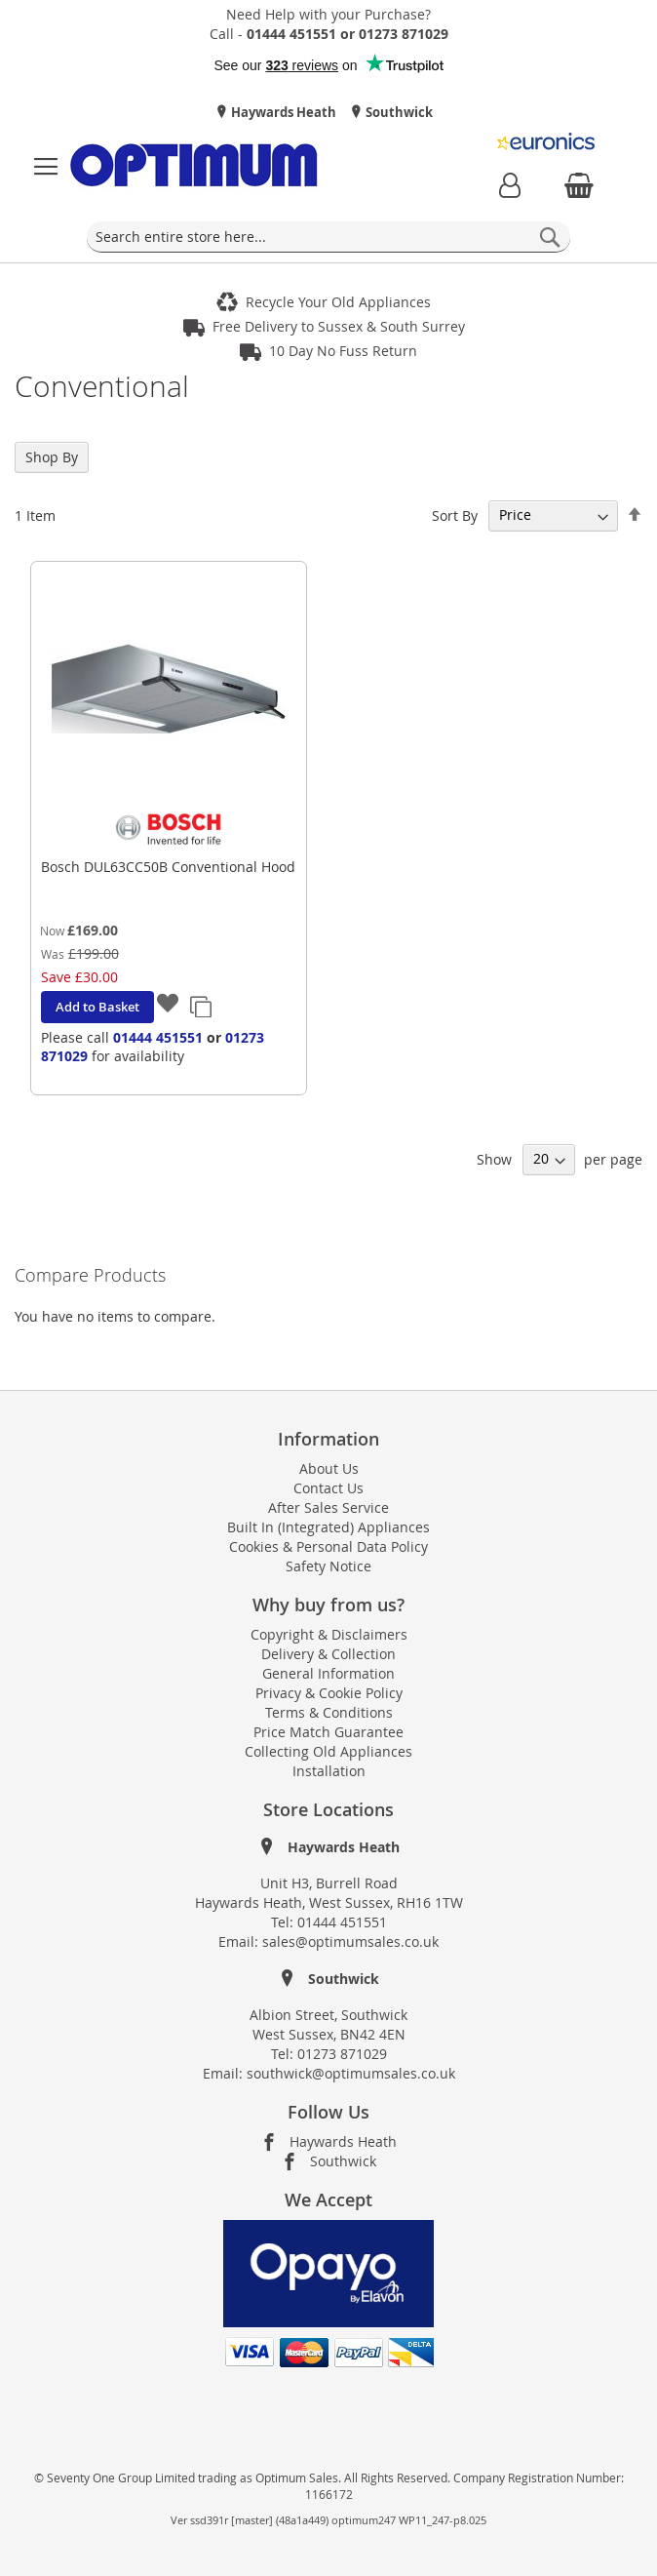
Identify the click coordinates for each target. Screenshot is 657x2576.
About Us (329, 1468)
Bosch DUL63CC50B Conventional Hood (168, 866)
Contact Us (328, 1488)
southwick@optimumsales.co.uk (351, 2073)
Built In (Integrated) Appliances (328, 1527)
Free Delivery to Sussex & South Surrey (339, 326)
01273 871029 (342, 2053)
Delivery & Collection (328, 1654)
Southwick (398, 112)
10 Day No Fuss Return (343, 350)
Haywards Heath (282, 112)
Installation (329, 1771)
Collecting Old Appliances (328, 1751)
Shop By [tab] (51, 457)
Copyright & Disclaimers (329, 1634)
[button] (168, 1005)
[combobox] (328, 237)
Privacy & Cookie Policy (329, 1693)
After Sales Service (328, 1507)
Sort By (455, 514)
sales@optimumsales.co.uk (350, 1941)
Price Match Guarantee (328, 1732)
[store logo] (193, 167)
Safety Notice (328, 1566)
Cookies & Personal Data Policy (328, 1546)
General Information (328, 1673)
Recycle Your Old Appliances (338, 302)
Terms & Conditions (329, 1712)
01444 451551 (158, 1037)
